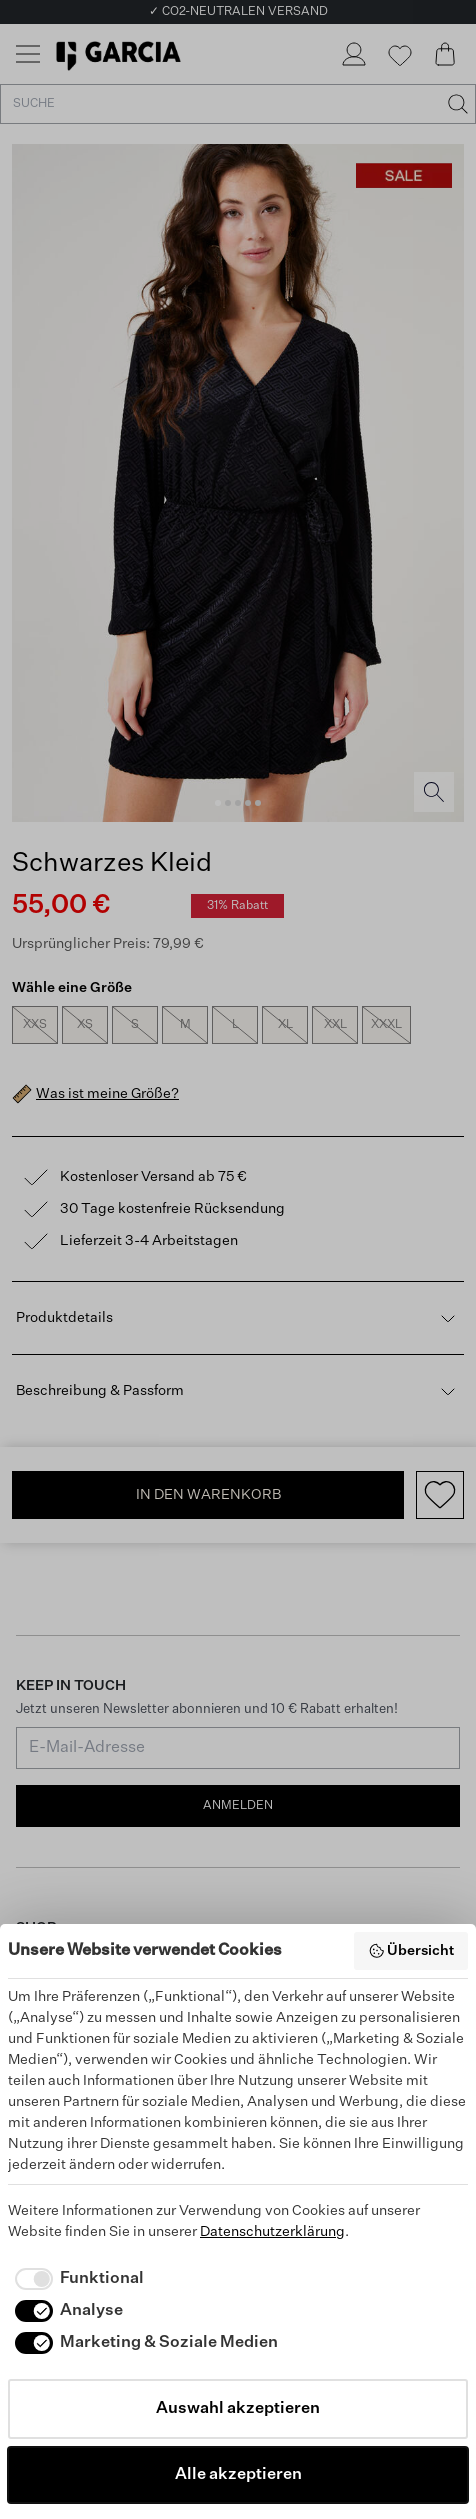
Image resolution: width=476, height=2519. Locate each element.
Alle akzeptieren (238, 2475)
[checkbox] (76, 2279)
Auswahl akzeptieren (238, 2409)
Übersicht (411, 1951)
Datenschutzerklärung (272, 2232)
